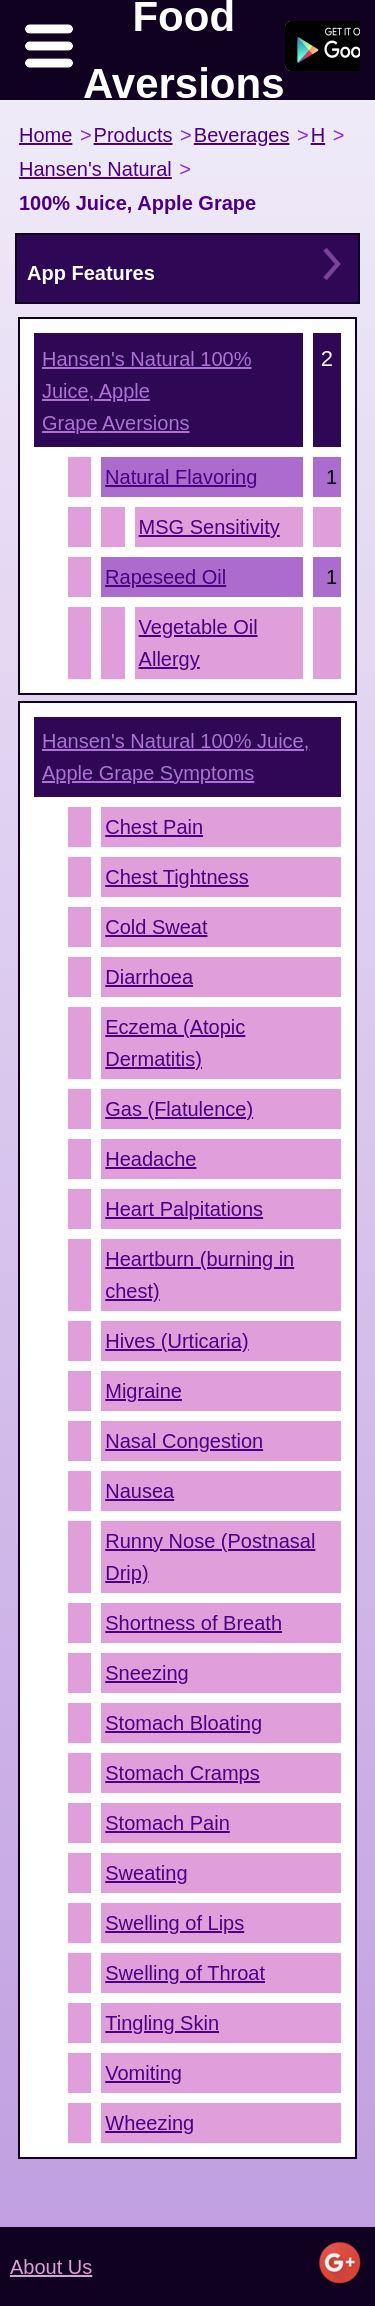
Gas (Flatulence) (179, 1109)
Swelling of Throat (185, 1973)
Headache (150, 1159)
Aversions (147, 391)
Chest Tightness (176, 877)
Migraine (143, 1391)
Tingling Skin (162, 2023)
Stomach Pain (167, 1823)
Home (45, 135)
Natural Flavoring (181, 477)
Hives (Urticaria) (176, 1341)
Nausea (139, 1491)
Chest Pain (154, 827)
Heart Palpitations (184, 1209)
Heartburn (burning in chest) (199, 1275)
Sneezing (146, 1673)
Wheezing (149, 2123)
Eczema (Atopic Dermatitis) (175, 1043)
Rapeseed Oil (165, 577)
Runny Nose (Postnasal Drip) (210, 1557)
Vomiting (143, 2073)
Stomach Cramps (182, 1773)
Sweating (146, 1873)
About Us (51, 2267)
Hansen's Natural (95, 169)
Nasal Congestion (184, 1441)
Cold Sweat (156, 927)
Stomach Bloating (183, 1723)
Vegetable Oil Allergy (198, 643)
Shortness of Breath (193, 1623)
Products (133, 135)
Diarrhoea (149, 977)
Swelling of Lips (174, 1923)
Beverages (242, 135)
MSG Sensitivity (209, 527)
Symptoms (175, 757)
